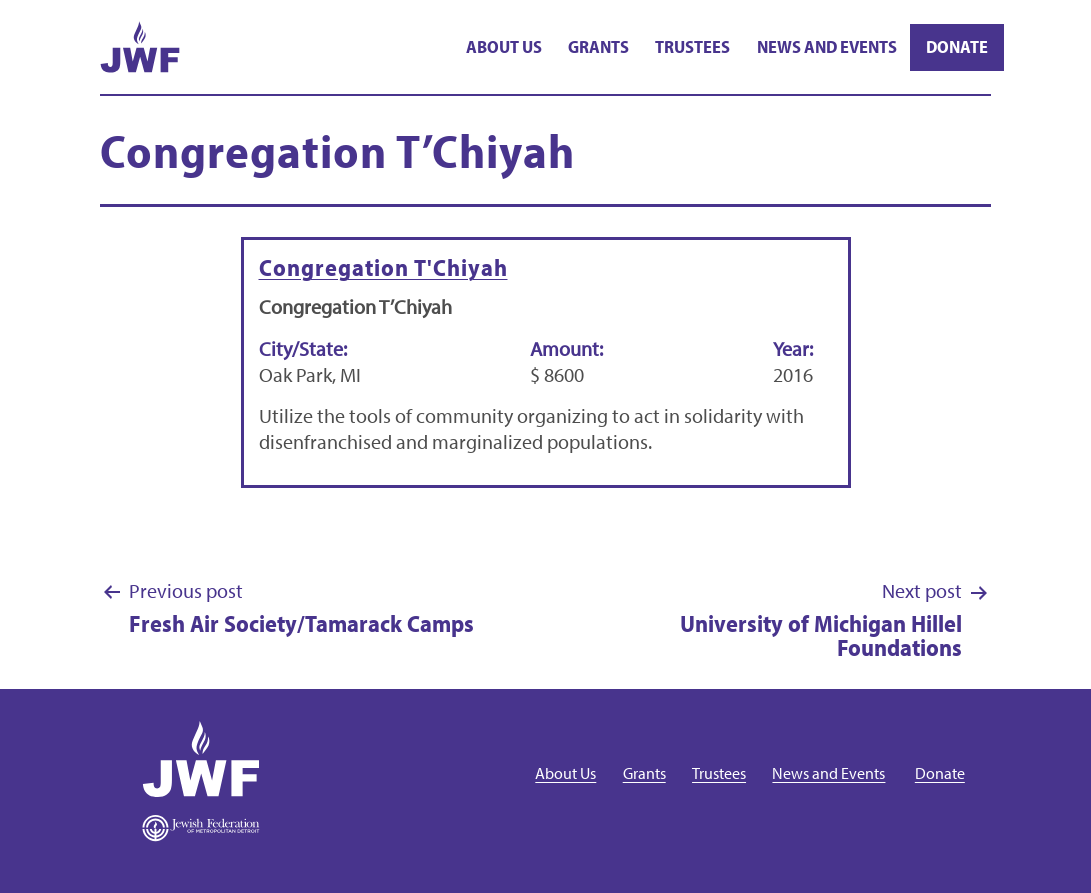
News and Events (827, 46)
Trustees (692, 46)
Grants (598, 46)
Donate (957, 46)
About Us (504, 46)
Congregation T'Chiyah (383, 267)
